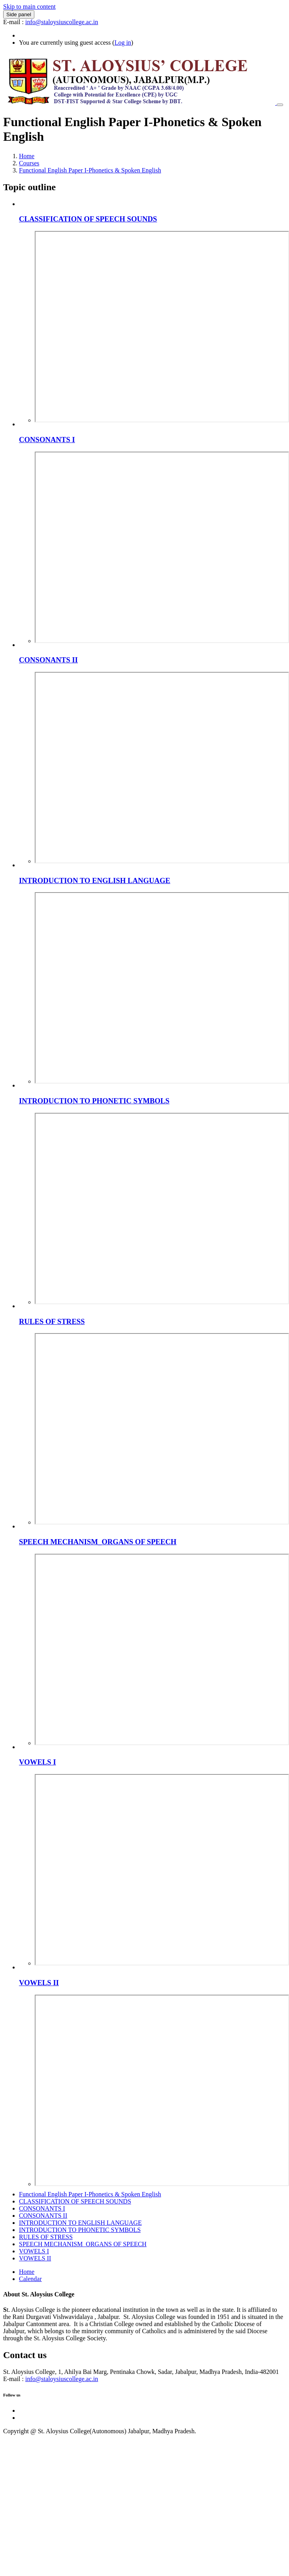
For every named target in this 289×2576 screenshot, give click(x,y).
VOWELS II (39, 1982)
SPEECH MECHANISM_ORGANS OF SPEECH (97, 1542)
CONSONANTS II (48, 660)
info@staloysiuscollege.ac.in (61, 22)
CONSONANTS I (47, 439)
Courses (29, 163)
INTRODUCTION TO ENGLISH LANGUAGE (94, 880)
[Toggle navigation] (280, 105)
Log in (122, 42)
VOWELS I (37, 1762)
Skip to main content (29, 6)
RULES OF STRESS (52, 1321)
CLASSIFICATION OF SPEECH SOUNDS (88, 219)
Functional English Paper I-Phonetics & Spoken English (90, 170)
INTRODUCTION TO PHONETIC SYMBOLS (94, 1101)
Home (26, 156)
